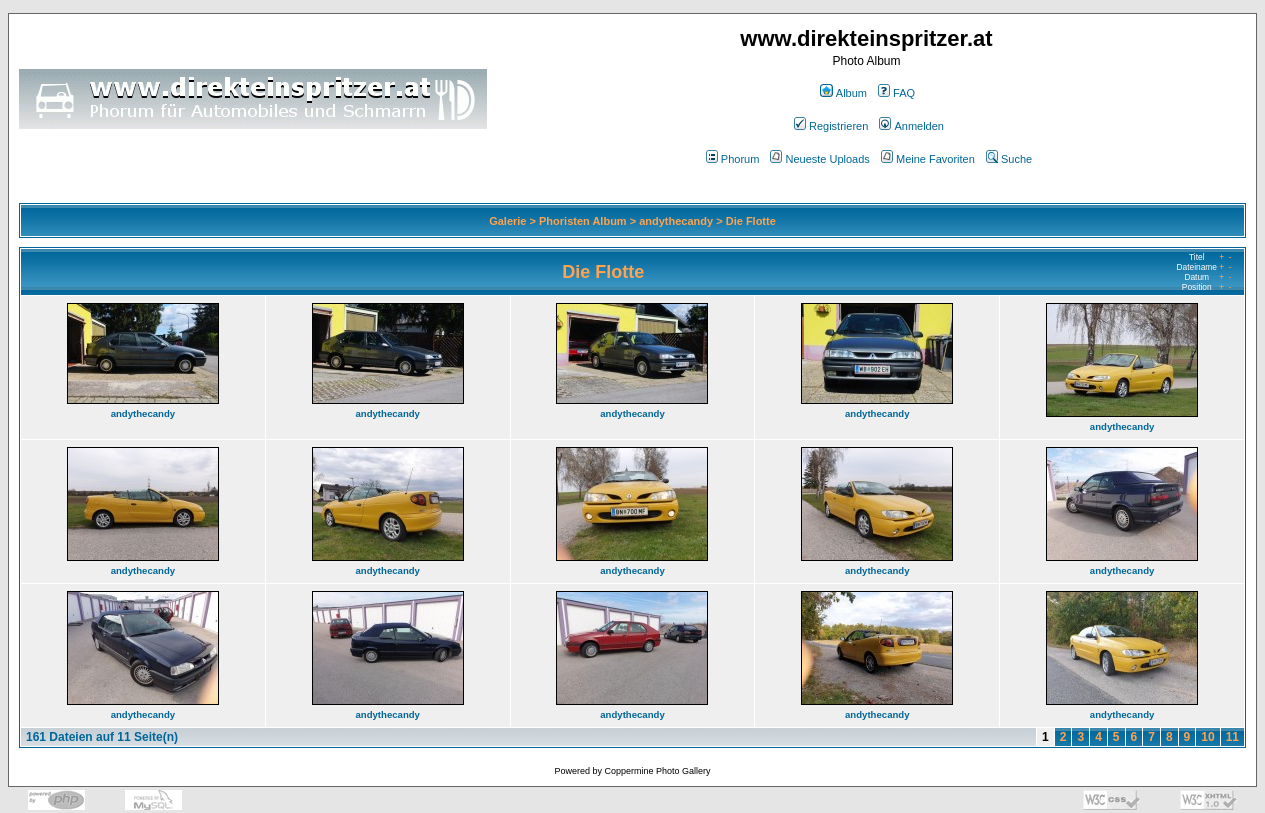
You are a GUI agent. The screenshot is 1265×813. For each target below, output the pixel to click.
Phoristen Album (583, 221)
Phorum (733, 159)
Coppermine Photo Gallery (657, 771)
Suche (1009, 159)
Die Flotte (751, 221)
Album (843, 93)
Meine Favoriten (928, 159)
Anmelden (911, 126)
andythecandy (676, 221)
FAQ (896, 93)
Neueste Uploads (819, 159)
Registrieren (831, 126)
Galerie (507, 221)
